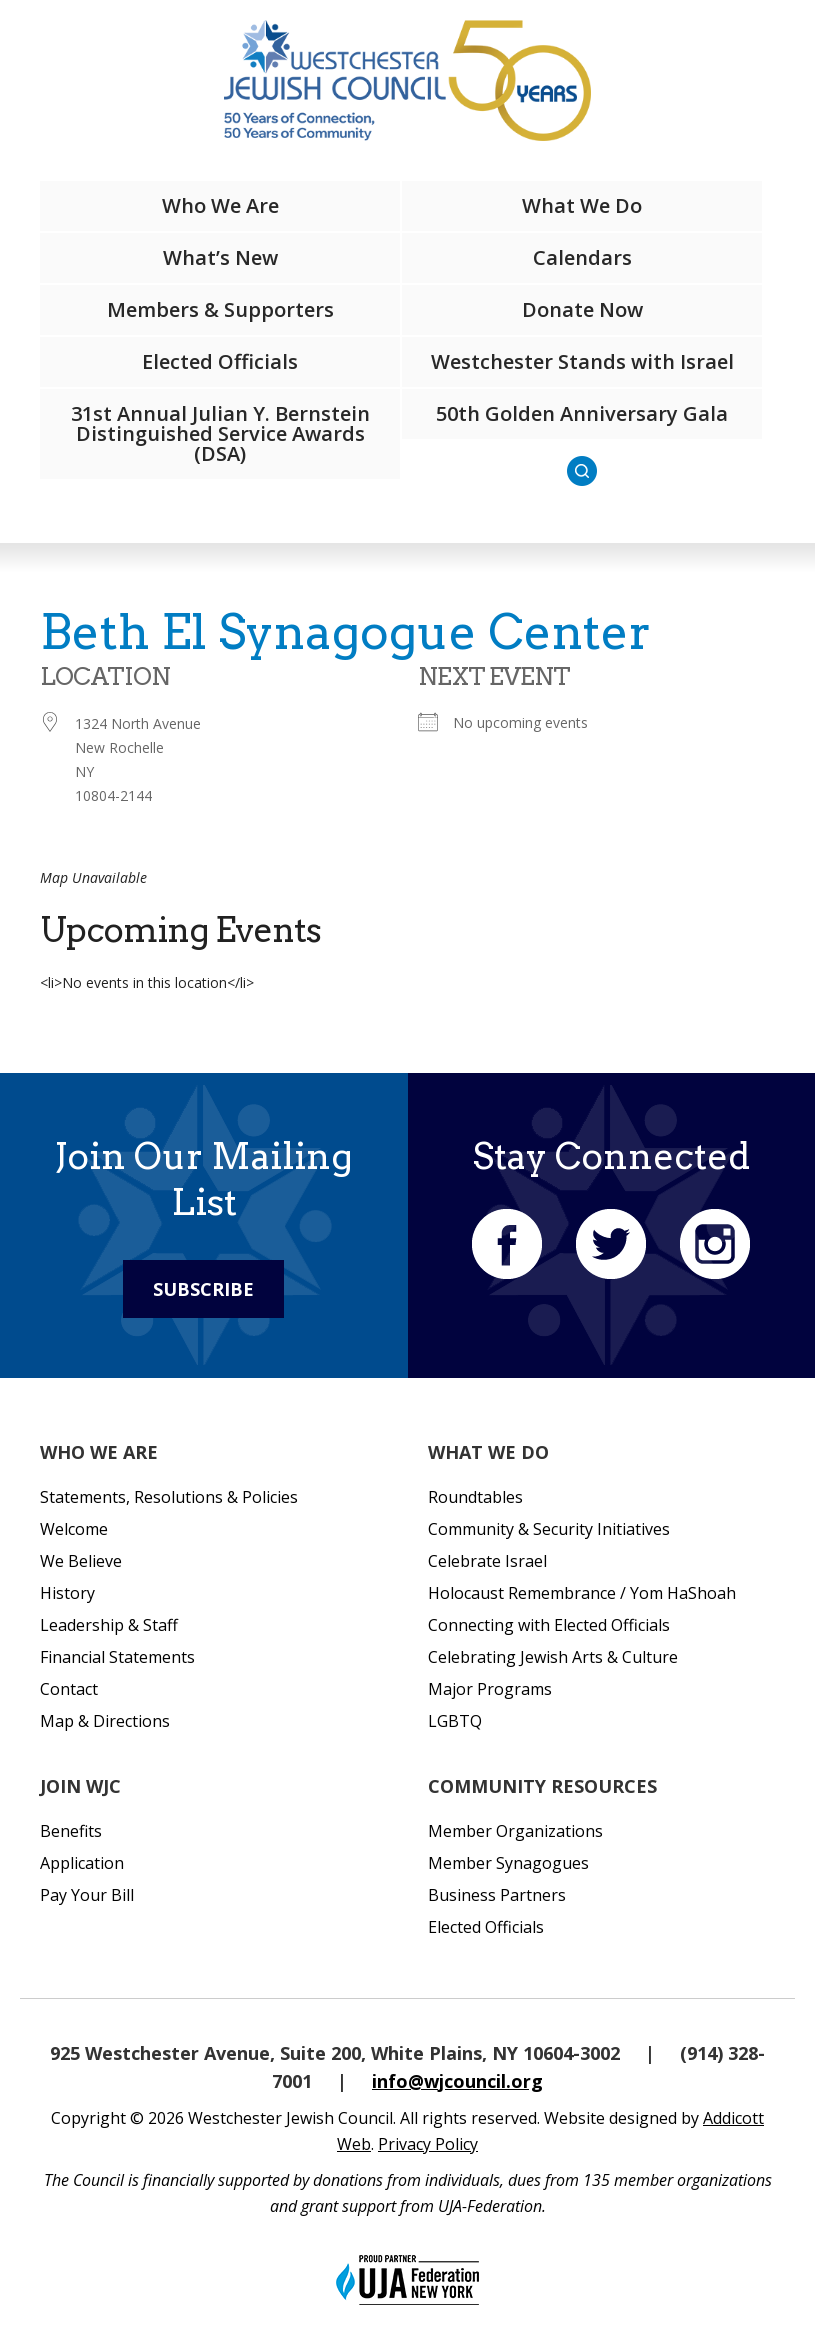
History (67, 1593)
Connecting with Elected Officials (549, 1625)
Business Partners (497, 1895)
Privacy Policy (428, 2144)
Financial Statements (117, 1657)
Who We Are (220, 205)
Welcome (74, 1529)
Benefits (71, 1831)
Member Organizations (515, 1831)
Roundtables (475, 1497)
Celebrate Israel (487, 1561)
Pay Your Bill (87, 1895)
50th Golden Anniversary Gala (582, 413)
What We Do (582, 205)
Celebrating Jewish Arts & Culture (553, 1657)
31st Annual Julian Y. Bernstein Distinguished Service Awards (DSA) (220, 433)
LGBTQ (455, 1721)
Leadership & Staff (109, 1625)
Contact (69, 1689)
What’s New (220, 257)
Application (82, 1863)
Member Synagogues (508, 1863)
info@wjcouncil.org (457, 2081)
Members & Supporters (220, 309)
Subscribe (203, 1289)
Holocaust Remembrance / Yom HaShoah (582, 1593)
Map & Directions (105, 1721)
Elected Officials (220, 361)
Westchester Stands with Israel (582, 361)
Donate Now (582, 309)
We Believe (81, 1561)
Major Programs (490, 1689)
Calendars (582, 257)
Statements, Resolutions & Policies (169, 1497)
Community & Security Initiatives (549, 1529)
